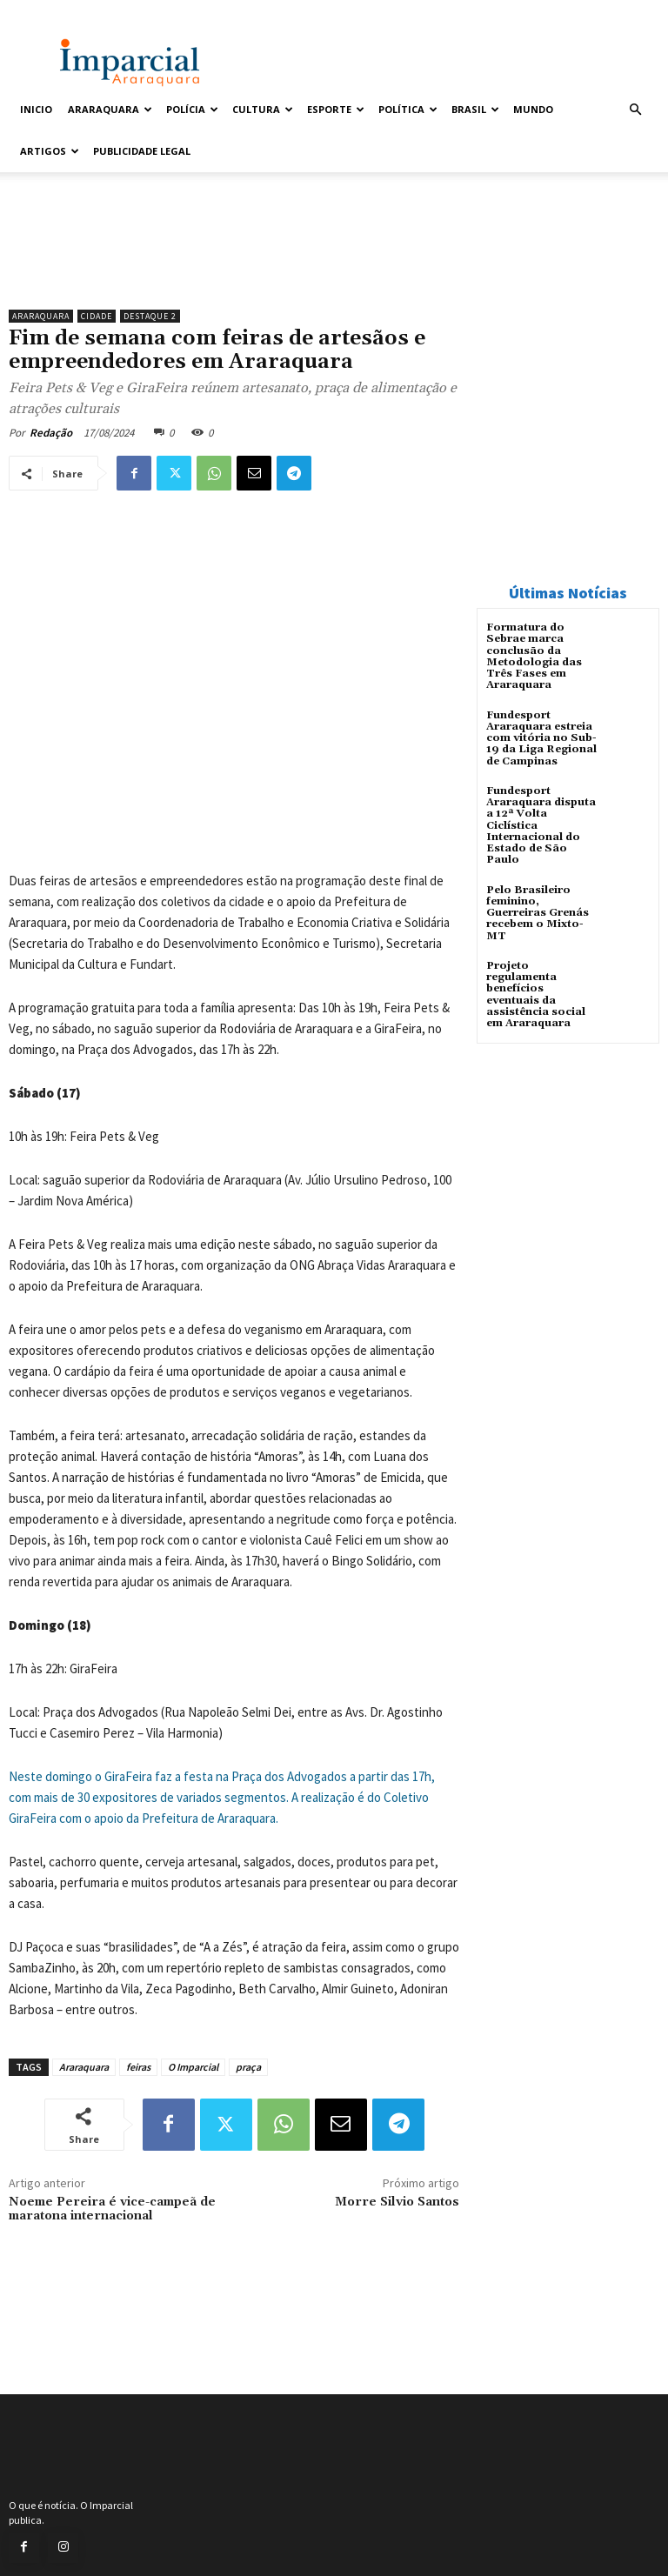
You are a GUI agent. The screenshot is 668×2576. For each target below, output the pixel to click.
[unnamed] (234, 256)
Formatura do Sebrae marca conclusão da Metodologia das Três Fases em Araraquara (534, 656)
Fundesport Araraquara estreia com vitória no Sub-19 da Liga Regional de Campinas (541, 737)
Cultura (262, 109)
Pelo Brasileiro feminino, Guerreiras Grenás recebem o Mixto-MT (537, 911)
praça (248, 2066)
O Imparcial (193, 2066)
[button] (635, 110)
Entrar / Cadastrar (53, 11)
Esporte (335, 109)
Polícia (192, 109)
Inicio (36, 109)
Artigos (49, 150)
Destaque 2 (150, 316)
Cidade (96, 316)
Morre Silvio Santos (397, 2202)
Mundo (533, 109)
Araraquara (110, 109)
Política (408, 109)
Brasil (475, 109)
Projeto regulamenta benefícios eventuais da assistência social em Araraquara (535, 993)
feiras (138, 2066)
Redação (51, 432)
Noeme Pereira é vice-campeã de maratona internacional (112, 2209)
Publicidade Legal (141, 150)
